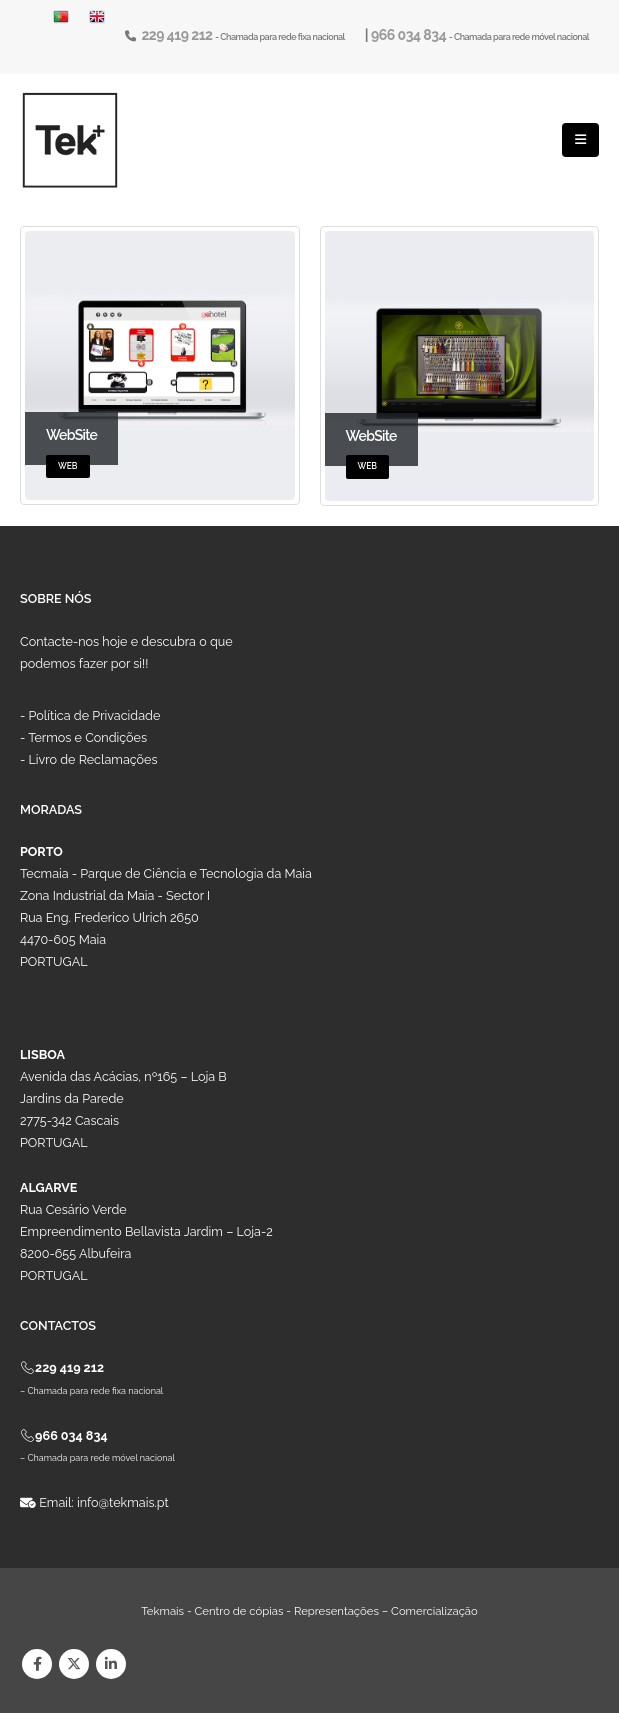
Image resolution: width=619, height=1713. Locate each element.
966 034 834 (410, 35)
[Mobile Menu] (580, 140)
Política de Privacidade (95, 715)
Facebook (37, 1664)
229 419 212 (178, 35)
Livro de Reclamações (93, 759)
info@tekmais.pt (123, 1502)
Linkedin (111, 1664)
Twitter (74, 1664)
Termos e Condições (87, 737)
